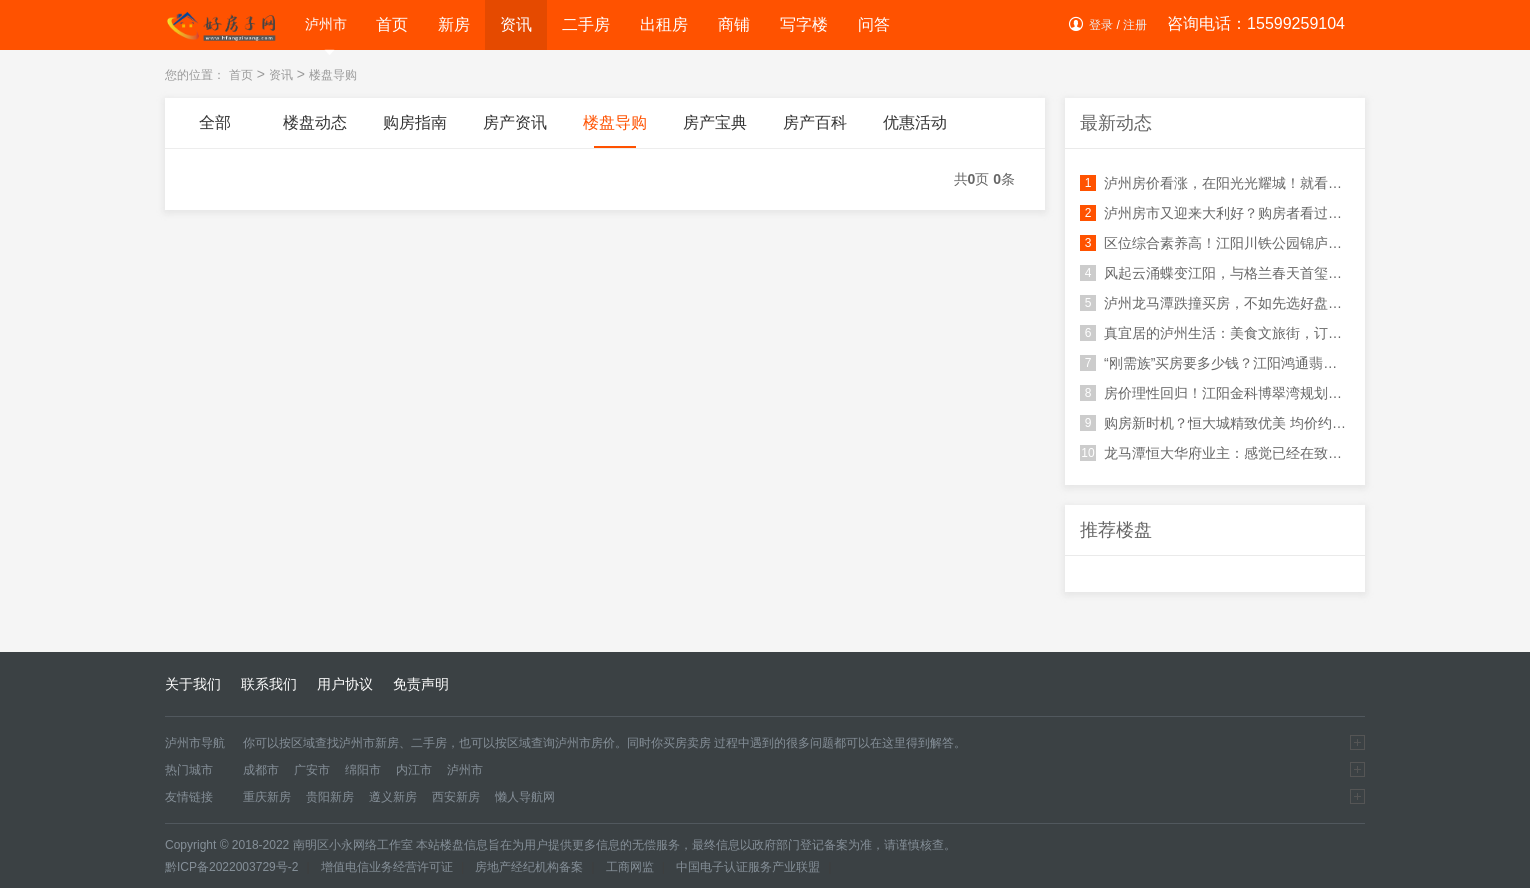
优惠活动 (915, 131)
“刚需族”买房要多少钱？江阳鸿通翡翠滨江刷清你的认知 (1215, 363)
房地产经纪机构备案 (529, 867)
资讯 (516, 24)
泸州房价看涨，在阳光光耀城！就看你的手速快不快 (1215, 183)
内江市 (414, 770)
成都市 (261, 770)
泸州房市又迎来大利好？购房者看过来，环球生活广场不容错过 (1215, 213)
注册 (1135, 25)
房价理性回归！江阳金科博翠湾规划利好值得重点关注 (1215, 393)
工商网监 (630, 867)
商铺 (734, 24)
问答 (874, 24)
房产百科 (815, 131)
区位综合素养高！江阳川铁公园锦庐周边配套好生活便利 (1215, 243)
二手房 (586, 24)
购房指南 (415, 131)
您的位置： (195, 75)
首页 (392, 24)
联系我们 (269, 684)
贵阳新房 (330, 797)
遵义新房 (393, 797)
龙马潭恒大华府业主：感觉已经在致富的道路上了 (1215, 453)
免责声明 (421, 684)
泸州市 (326, 27)
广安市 (312, 770)
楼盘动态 (315, 131)
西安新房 (456, 797)
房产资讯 (515, 131)
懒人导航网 (525, 797)
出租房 (664, 24)
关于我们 (193, 684)
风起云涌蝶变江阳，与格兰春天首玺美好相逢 (1215, 273)
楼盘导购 (333, 75)
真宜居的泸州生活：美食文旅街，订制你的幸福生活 (1215, 333)
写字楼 (804, 24)
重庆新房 (267, 797)
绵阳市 (363, 770)
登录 (1101, 25)
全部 (215, 131)
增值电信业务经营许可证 (387, 867)
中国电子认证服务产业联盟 (748, 867)
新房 (454, 24)
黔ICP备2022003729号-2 (231, 867)
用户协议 (345, 684)
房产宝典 (715, 131)
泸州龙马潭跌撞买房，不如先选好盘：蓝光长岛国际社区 (1215, 303)
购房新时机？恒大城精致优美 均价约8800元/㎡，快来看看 (1215, 423)
